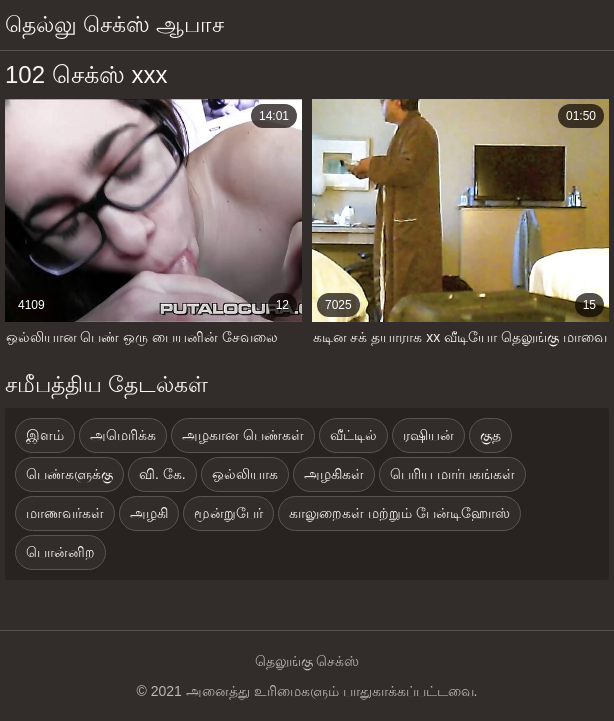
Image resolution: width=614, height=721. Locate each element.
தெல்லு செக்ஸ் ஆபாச (114, 24)
